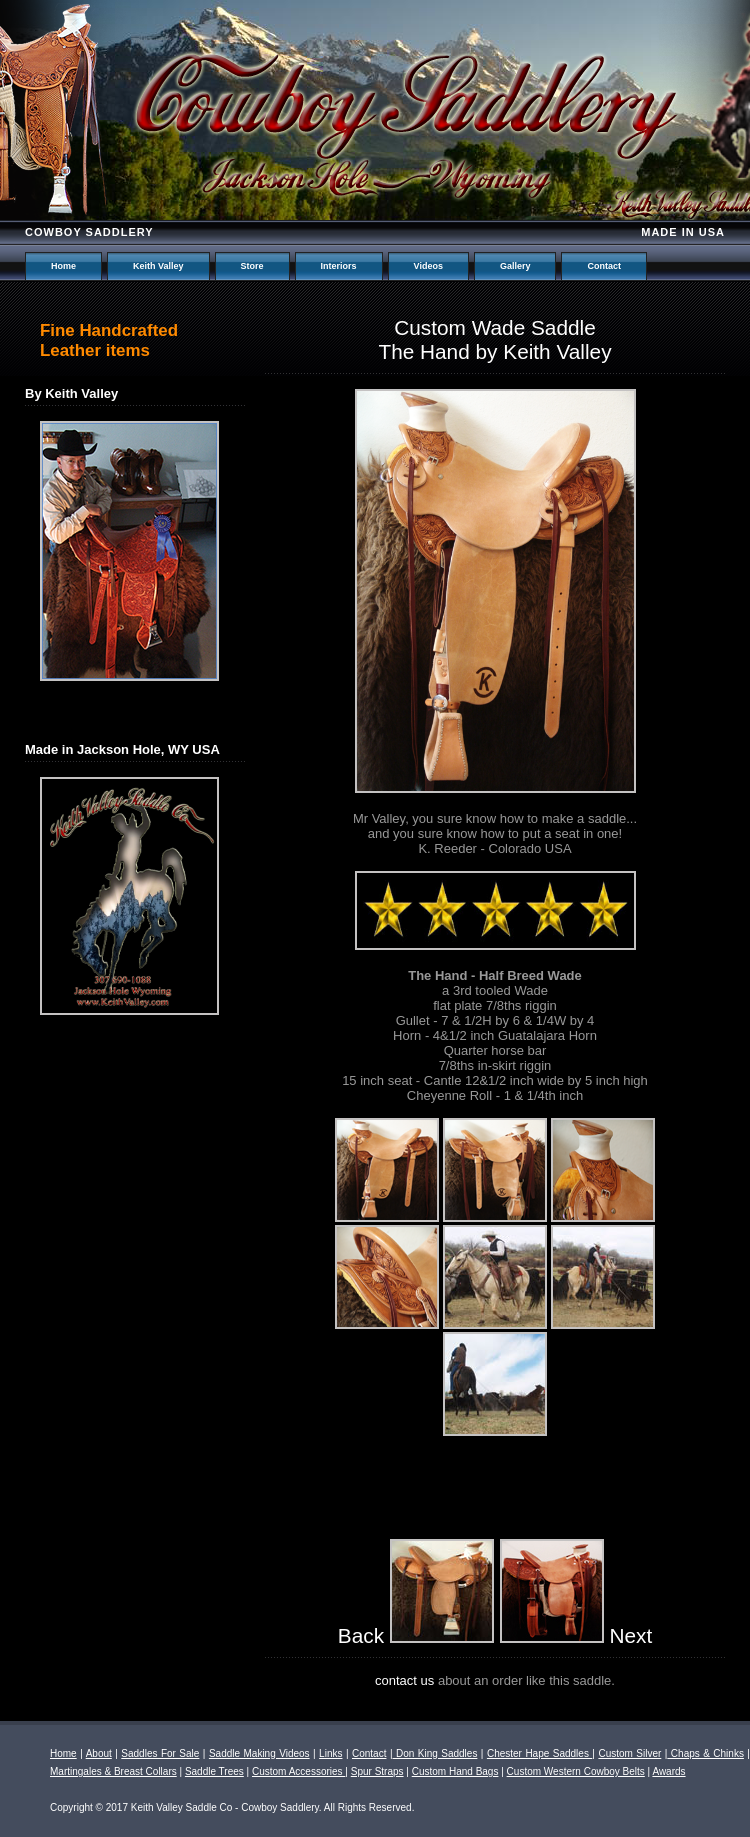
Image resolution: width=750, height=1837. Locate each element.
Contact (604, 266)
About (99, 1753)
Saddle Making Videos (259, 1753)
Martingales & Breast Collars (113, 1771)
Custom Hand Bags (455, 1771)
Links (330, 1753)
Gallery (515, 266)
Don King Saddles (435, 1753)
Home (63, 266)
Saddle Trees (214, 1771)
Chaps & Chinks (705, 1753)
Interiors (339, 266)
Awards (668, 1771)
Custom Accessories (298, 1771)
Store (252, 266)
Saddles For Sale (160, 1753)
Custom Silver (629, 1753)
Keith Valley (158, 266)
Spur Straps (377, 1771)
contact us (404, 1680)
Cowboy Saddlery (89, 232)
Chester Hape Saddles (539, 1753)
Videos (428, 266)
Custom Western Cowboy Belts (576, 1771)
